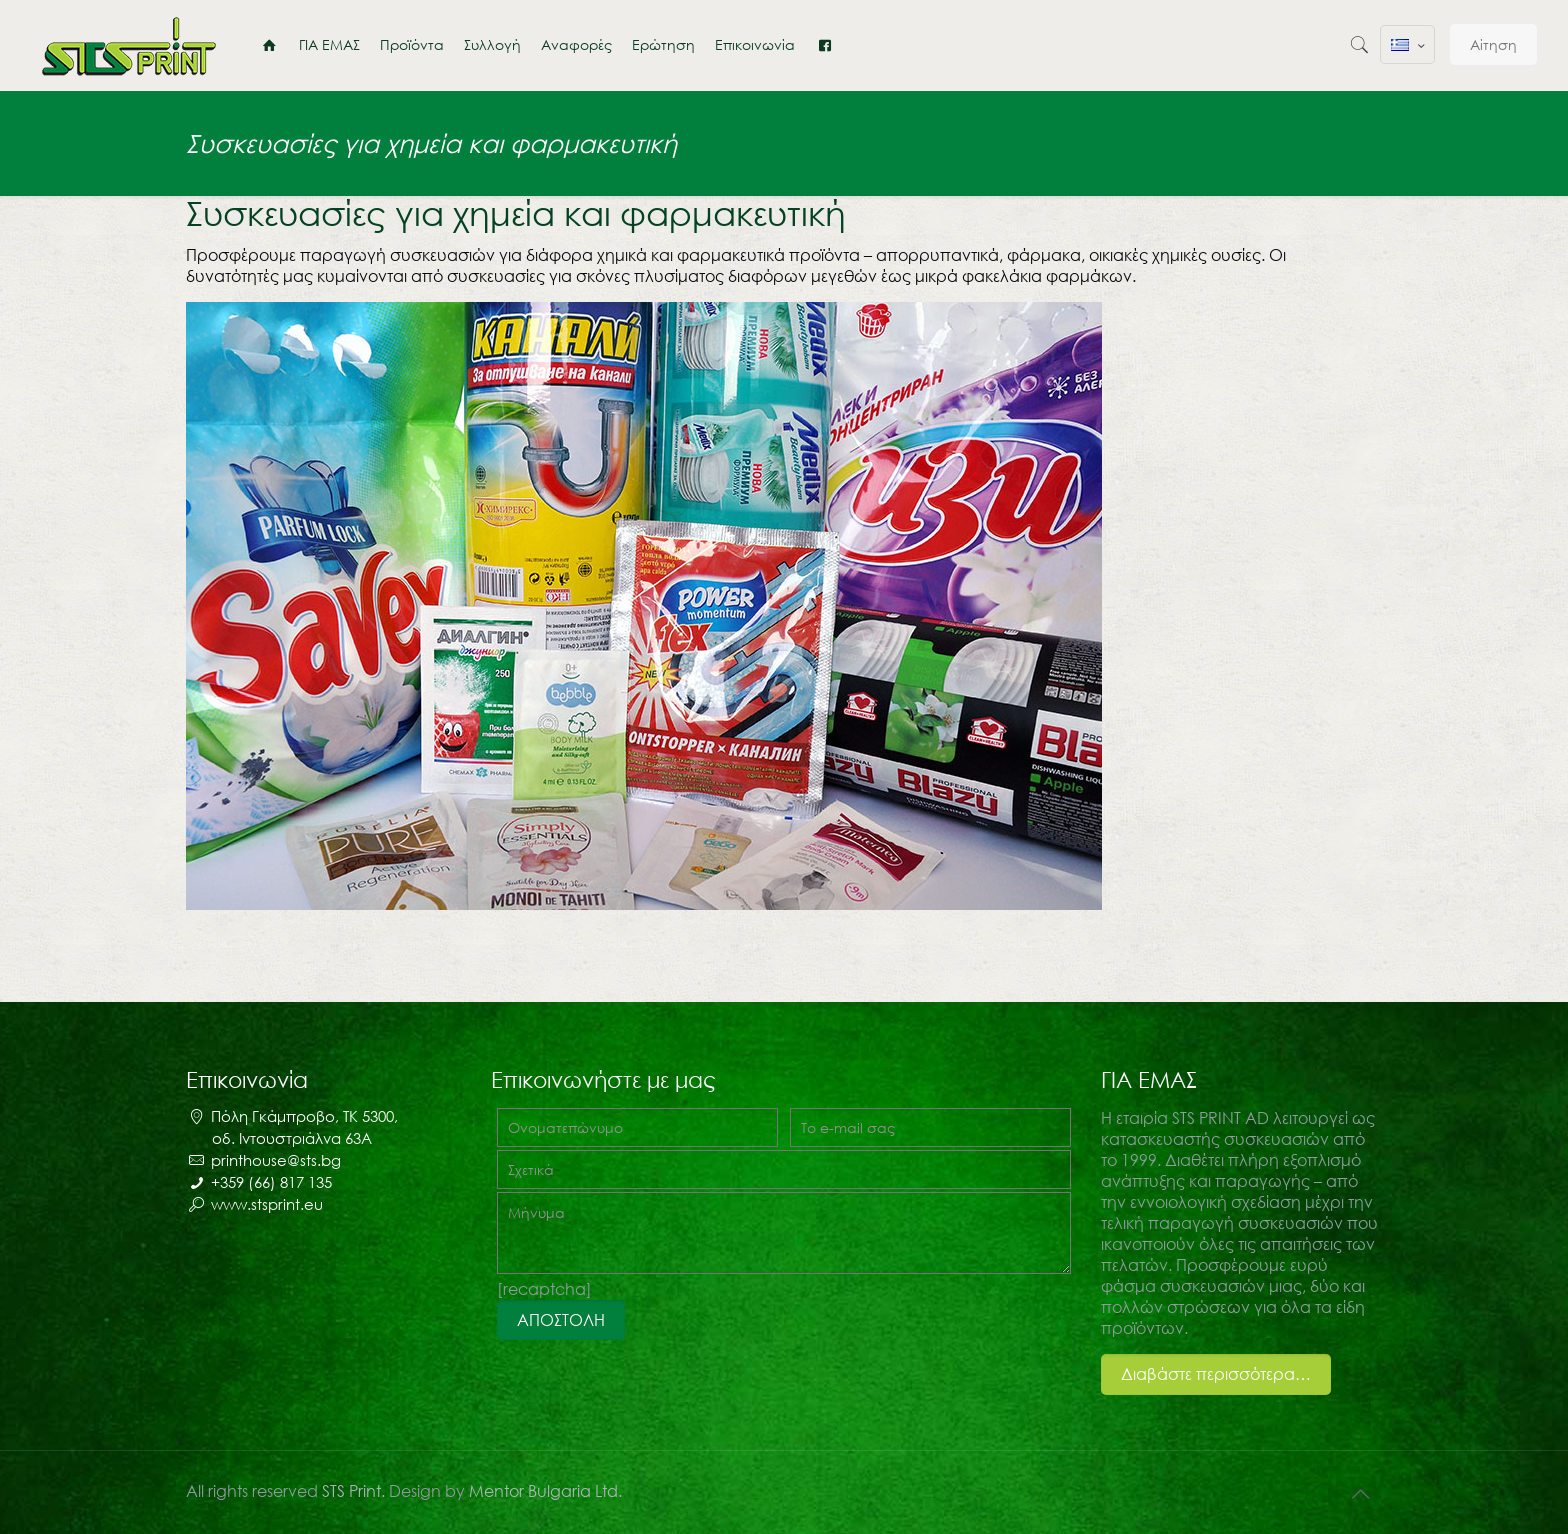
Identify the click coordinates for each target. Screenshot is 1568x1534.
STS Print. (355, 1491)
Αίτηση (1493, 44)
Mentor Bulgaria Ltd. (545, 1491)
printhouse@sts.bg (276, 1160)
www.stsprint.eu (267, 1204)
